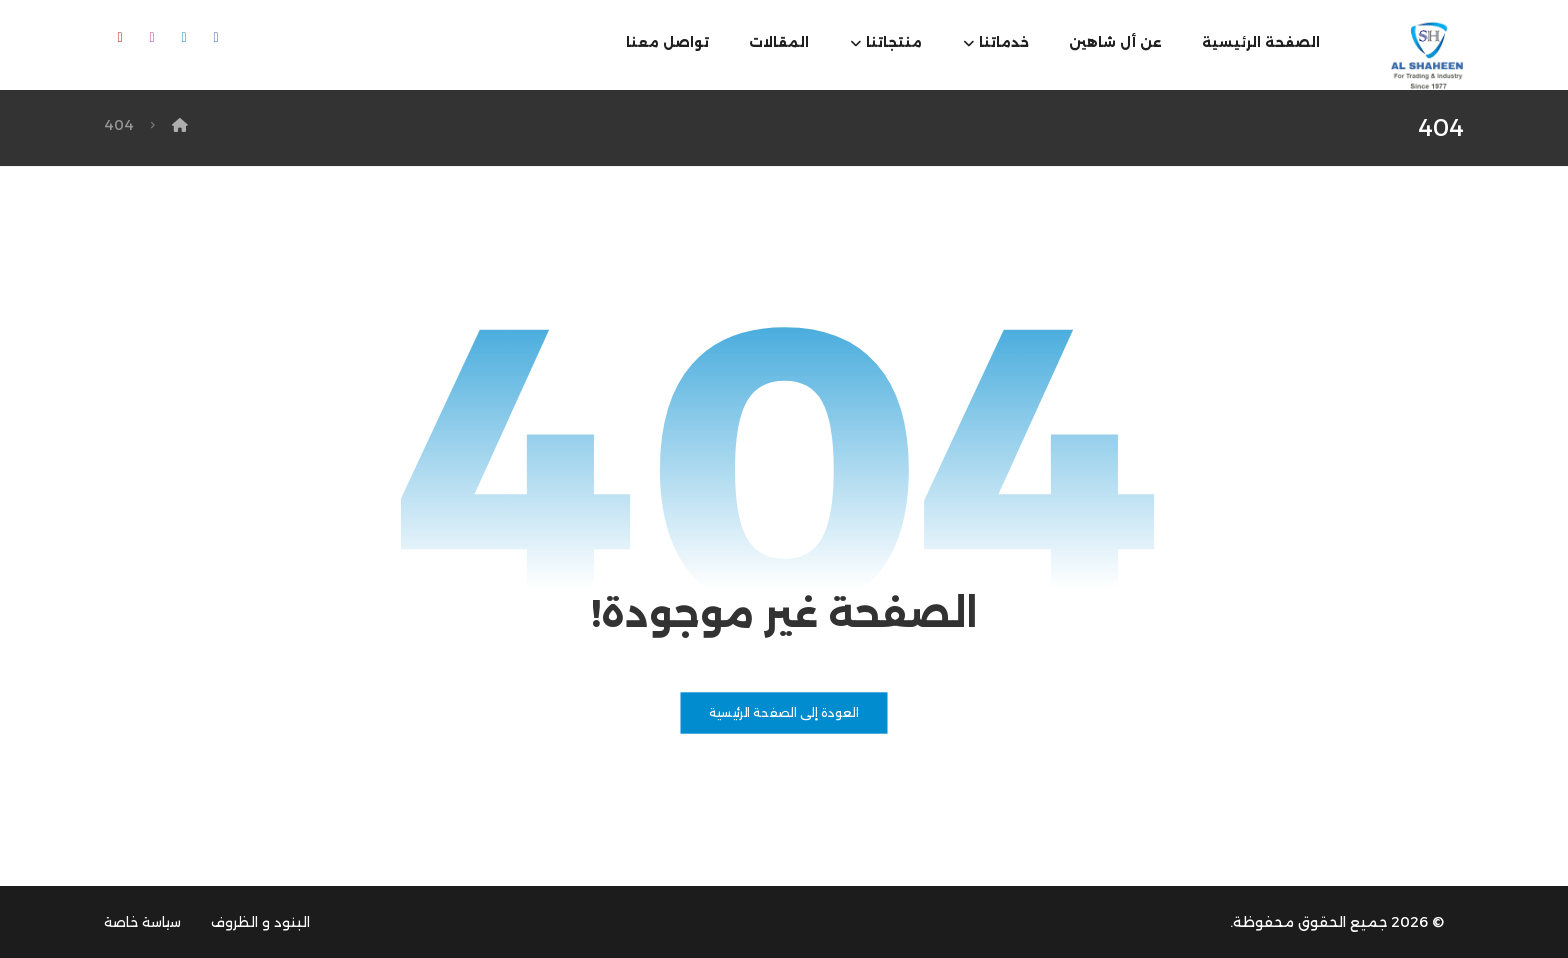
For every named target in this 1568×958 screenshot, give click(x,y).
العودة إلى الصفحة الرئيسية (783, 713)
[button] (216, 38)
